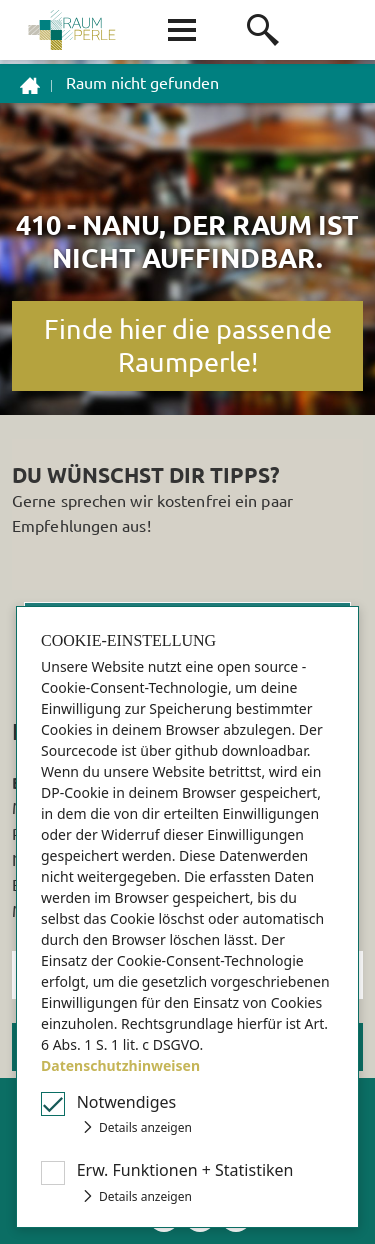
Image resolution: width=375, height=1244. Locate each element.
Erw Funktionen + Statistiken (185, 1170)
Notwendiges (127, 1102)
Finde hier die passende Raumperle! (188, 345)
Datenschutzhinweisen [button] (120, 1065)
